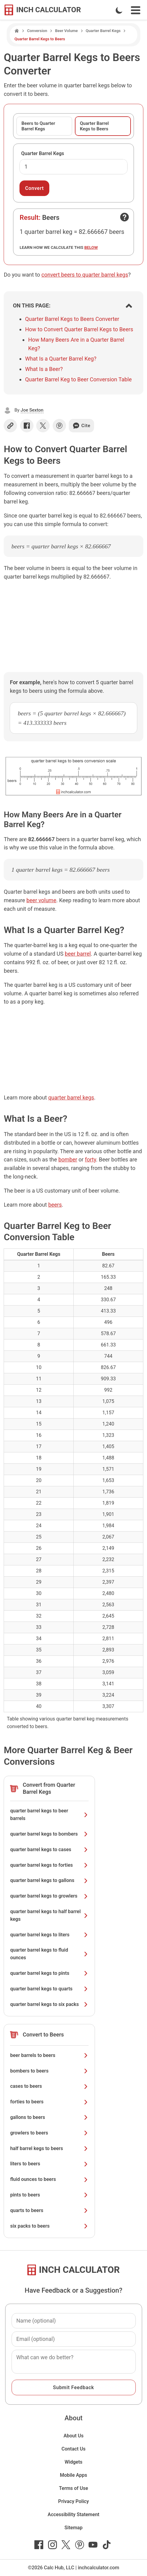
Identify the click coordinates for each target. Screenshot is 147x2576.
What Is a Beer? (44, 369)
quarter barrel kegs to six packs (49, 2004)
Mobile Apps (73, 2475)
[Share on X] (43, 425)
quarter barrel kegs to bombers (49, 1834)
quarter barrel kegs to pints (49, 1973)
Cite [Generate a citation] (81, 425)
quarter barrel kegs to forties (49, 1865)
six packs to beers (49, 2226)
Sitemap (73, 2528)
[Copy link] (10, 425)
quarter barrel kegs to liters (49, 1935)
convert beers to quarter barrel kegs (84, 274)
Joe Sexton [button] (32, 410)
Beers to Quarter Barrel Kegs (38, 126)
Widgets (73, 2462)
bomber (67, 1159)
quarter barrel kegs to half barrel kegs (49, 1915)
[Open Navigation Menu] (135, 10)
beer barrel (78, 953)
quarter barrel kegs (71, 1097)
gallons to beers (49, 2117)
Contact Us (73, 2449)
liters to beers (49, 2164)
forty (90, 1159)
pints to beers (49, 2195)
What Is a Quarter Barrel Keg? (60, 358)
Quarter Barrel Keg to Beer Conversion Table (78, 379)
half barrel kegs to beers (49, 2148)
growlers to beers (49, 2133)
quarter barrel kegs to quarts (49, 1989)
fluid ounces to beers (49, 2179)
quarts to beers (49, 2210)
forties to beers (49, 2102)
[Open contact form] (124, 217)
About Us (74, 2436)
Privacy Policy (73, 2501)
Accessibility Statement (74, 2514)
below (91, 247)
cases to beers (49, 2086)
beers (55, 1204)
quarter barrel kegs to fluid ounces (49, 1953)
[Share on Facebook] (26, 425)
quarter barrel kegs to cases (49, 1849)
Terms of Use (73, 2488)
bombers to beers (49, 2071)
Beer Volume (66, 30)
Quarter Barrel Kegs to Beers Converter (72, 319)
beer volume (41, 900)
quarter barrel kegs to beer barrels (49, 1814)
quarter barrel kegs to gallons (49, 1880)
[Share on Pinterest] (59, 425)
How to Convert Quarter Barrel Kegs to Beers (79, 329)
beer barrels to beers (49, 2055)
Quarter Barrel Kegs (103, 30)
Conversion (37, 30)
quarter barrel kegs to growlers (49, 1896)
